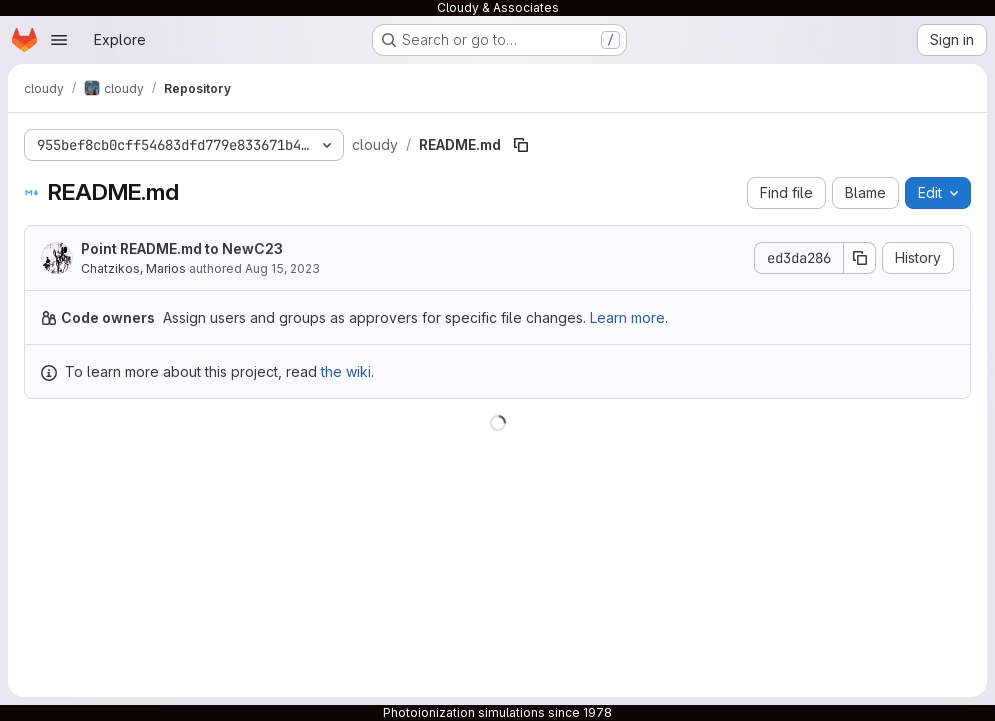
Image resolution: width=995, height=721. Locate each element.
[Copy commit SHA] (860, 258)
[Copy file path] (521, 145)
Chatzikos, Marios (133, 268)
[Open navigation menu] (59, 40)
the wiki (346, 371)
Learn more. (629, 317)
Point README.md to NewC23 (182, 248)
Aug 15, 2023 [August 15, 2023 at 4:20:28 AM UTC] (282, 268)
